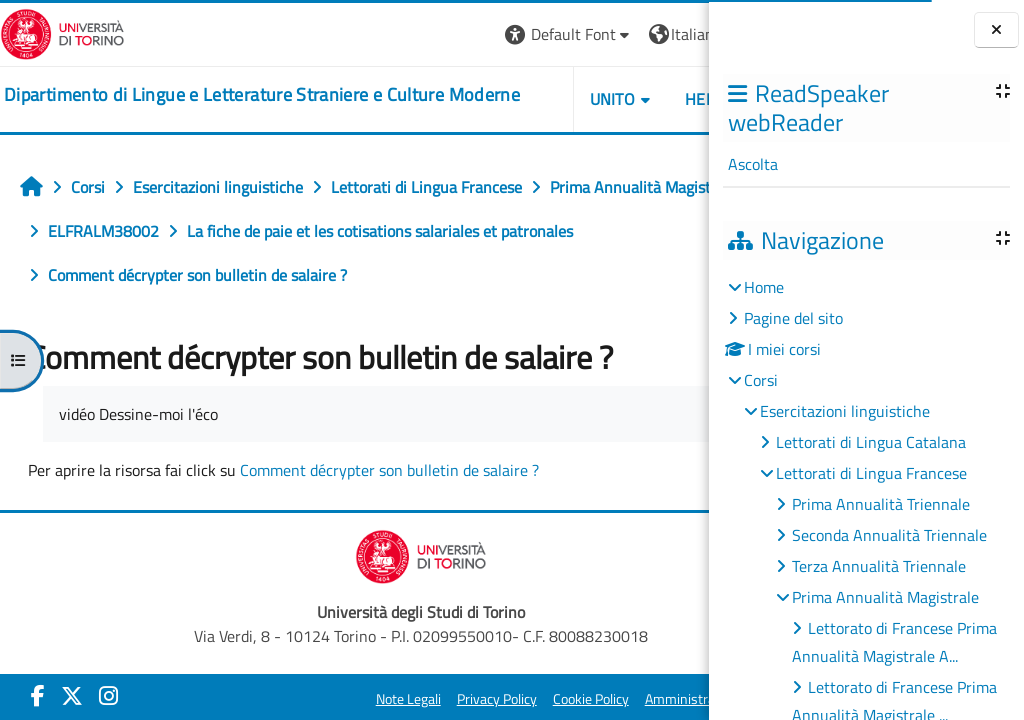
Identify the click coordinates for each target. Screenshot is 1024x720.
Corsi (761, 380)
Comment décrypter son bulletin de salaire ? (389, 514)
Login (674, 34)
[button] (435, 34)
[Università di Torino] (62, 32)
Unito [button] (479, 99)
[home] (236, 95)
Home (764, 287)
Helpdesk (589, 99)
